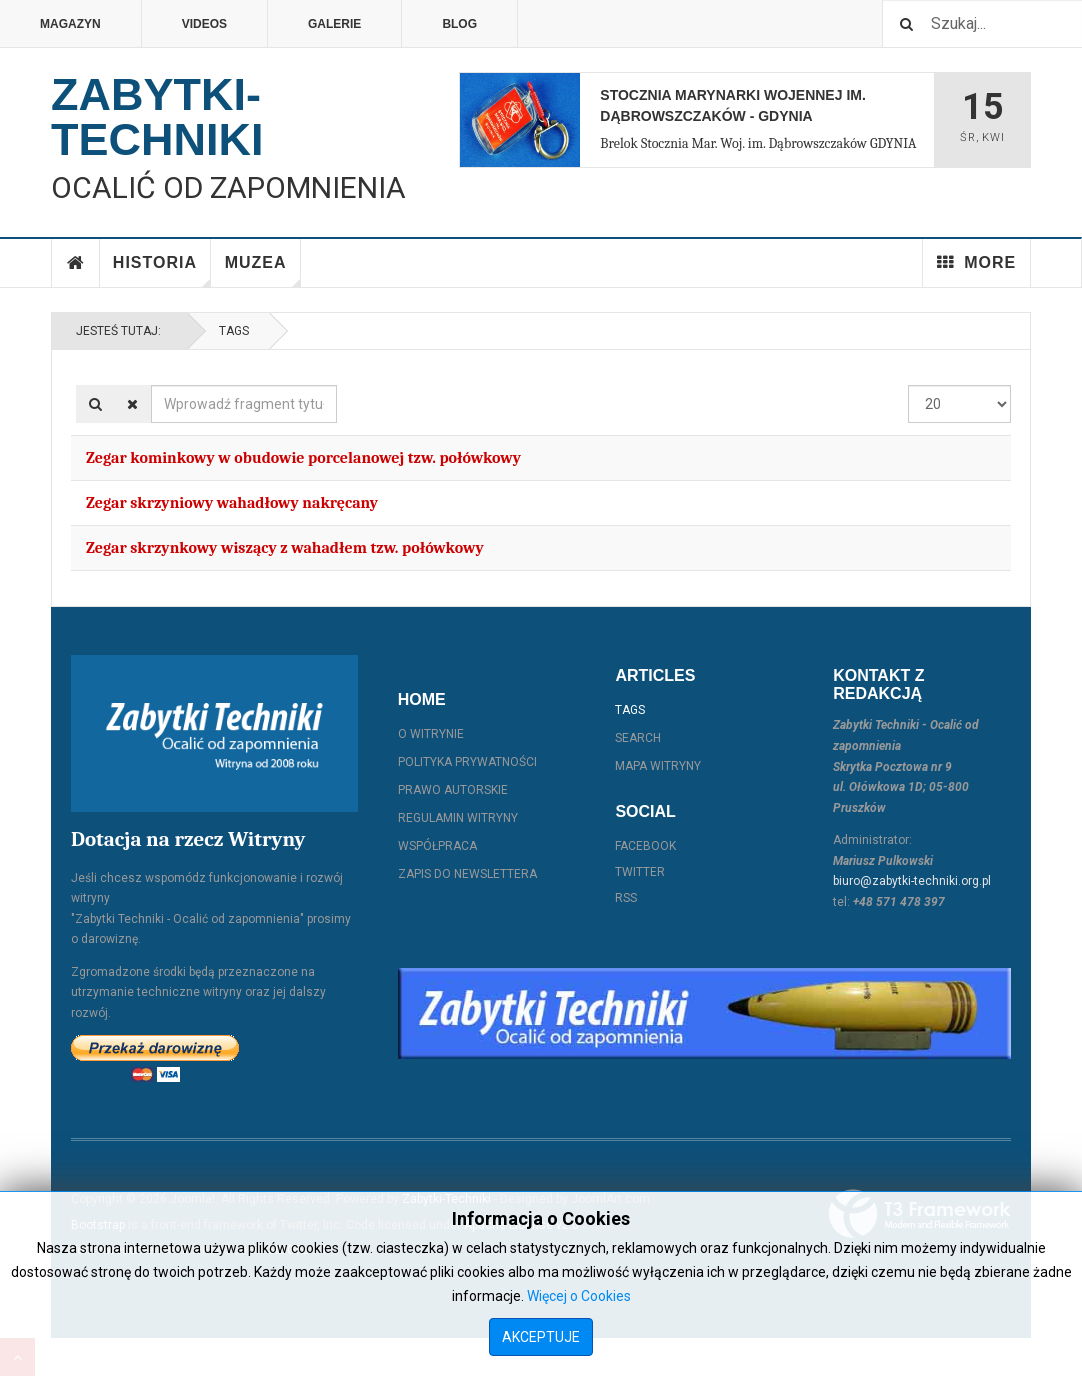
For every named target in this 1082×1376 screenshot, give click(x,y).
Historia (162, 270)
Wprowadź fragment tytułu (151, 385)
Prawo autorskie (453, 790)
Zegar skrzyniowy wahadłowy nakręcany (232, 503)
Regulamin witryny (458, 818)
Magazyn (70, 24)
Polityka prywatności (467, 762)
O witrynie (431, 734)
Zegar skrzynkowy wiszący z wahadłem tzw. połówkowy (285, 548)
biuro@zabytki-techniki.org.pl (912, 881)
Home (76, 263)
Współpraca (437, 846)
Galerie (334, 24)
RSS (626, 898)
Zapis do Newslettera (467, 874)
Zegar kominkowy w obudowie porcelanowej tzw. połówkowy (303, 458)
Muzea (263, 270)
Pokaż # (908, 385)
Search (638, 738)
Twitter (640, 872)
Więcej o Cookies (579, 1296)
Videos (204, 24)
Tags (234, 331)
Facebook (645, 846)
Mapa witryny (658, 766)
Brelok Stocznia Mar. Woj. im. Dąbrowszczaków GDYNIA (758, 143)
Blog (459, 24)
